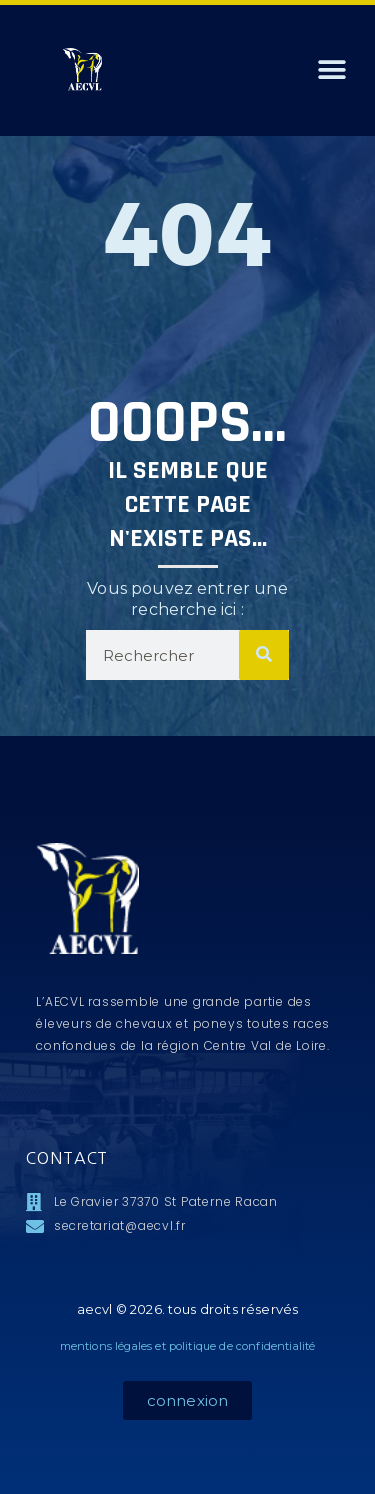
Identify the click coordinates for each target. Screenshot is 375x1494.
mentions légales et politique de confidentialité (188, 1346)
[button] (332, 70)
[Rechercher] (264, 655)
